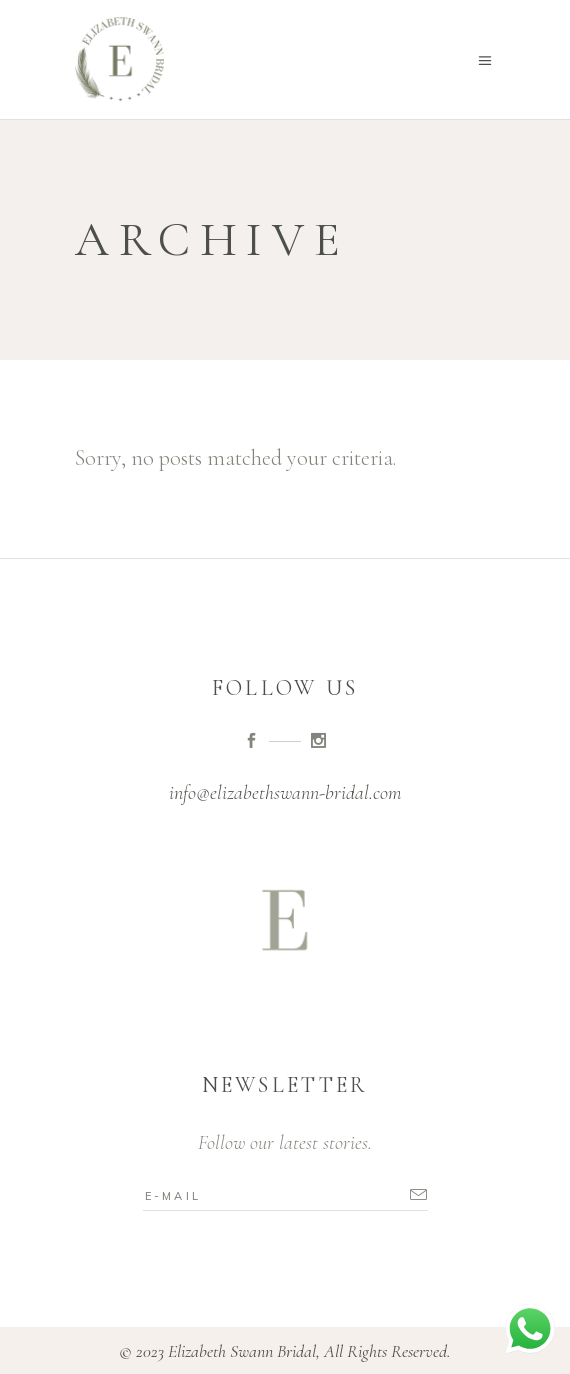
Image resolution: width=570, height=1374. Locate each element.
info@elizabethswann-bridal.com (285, 793)
